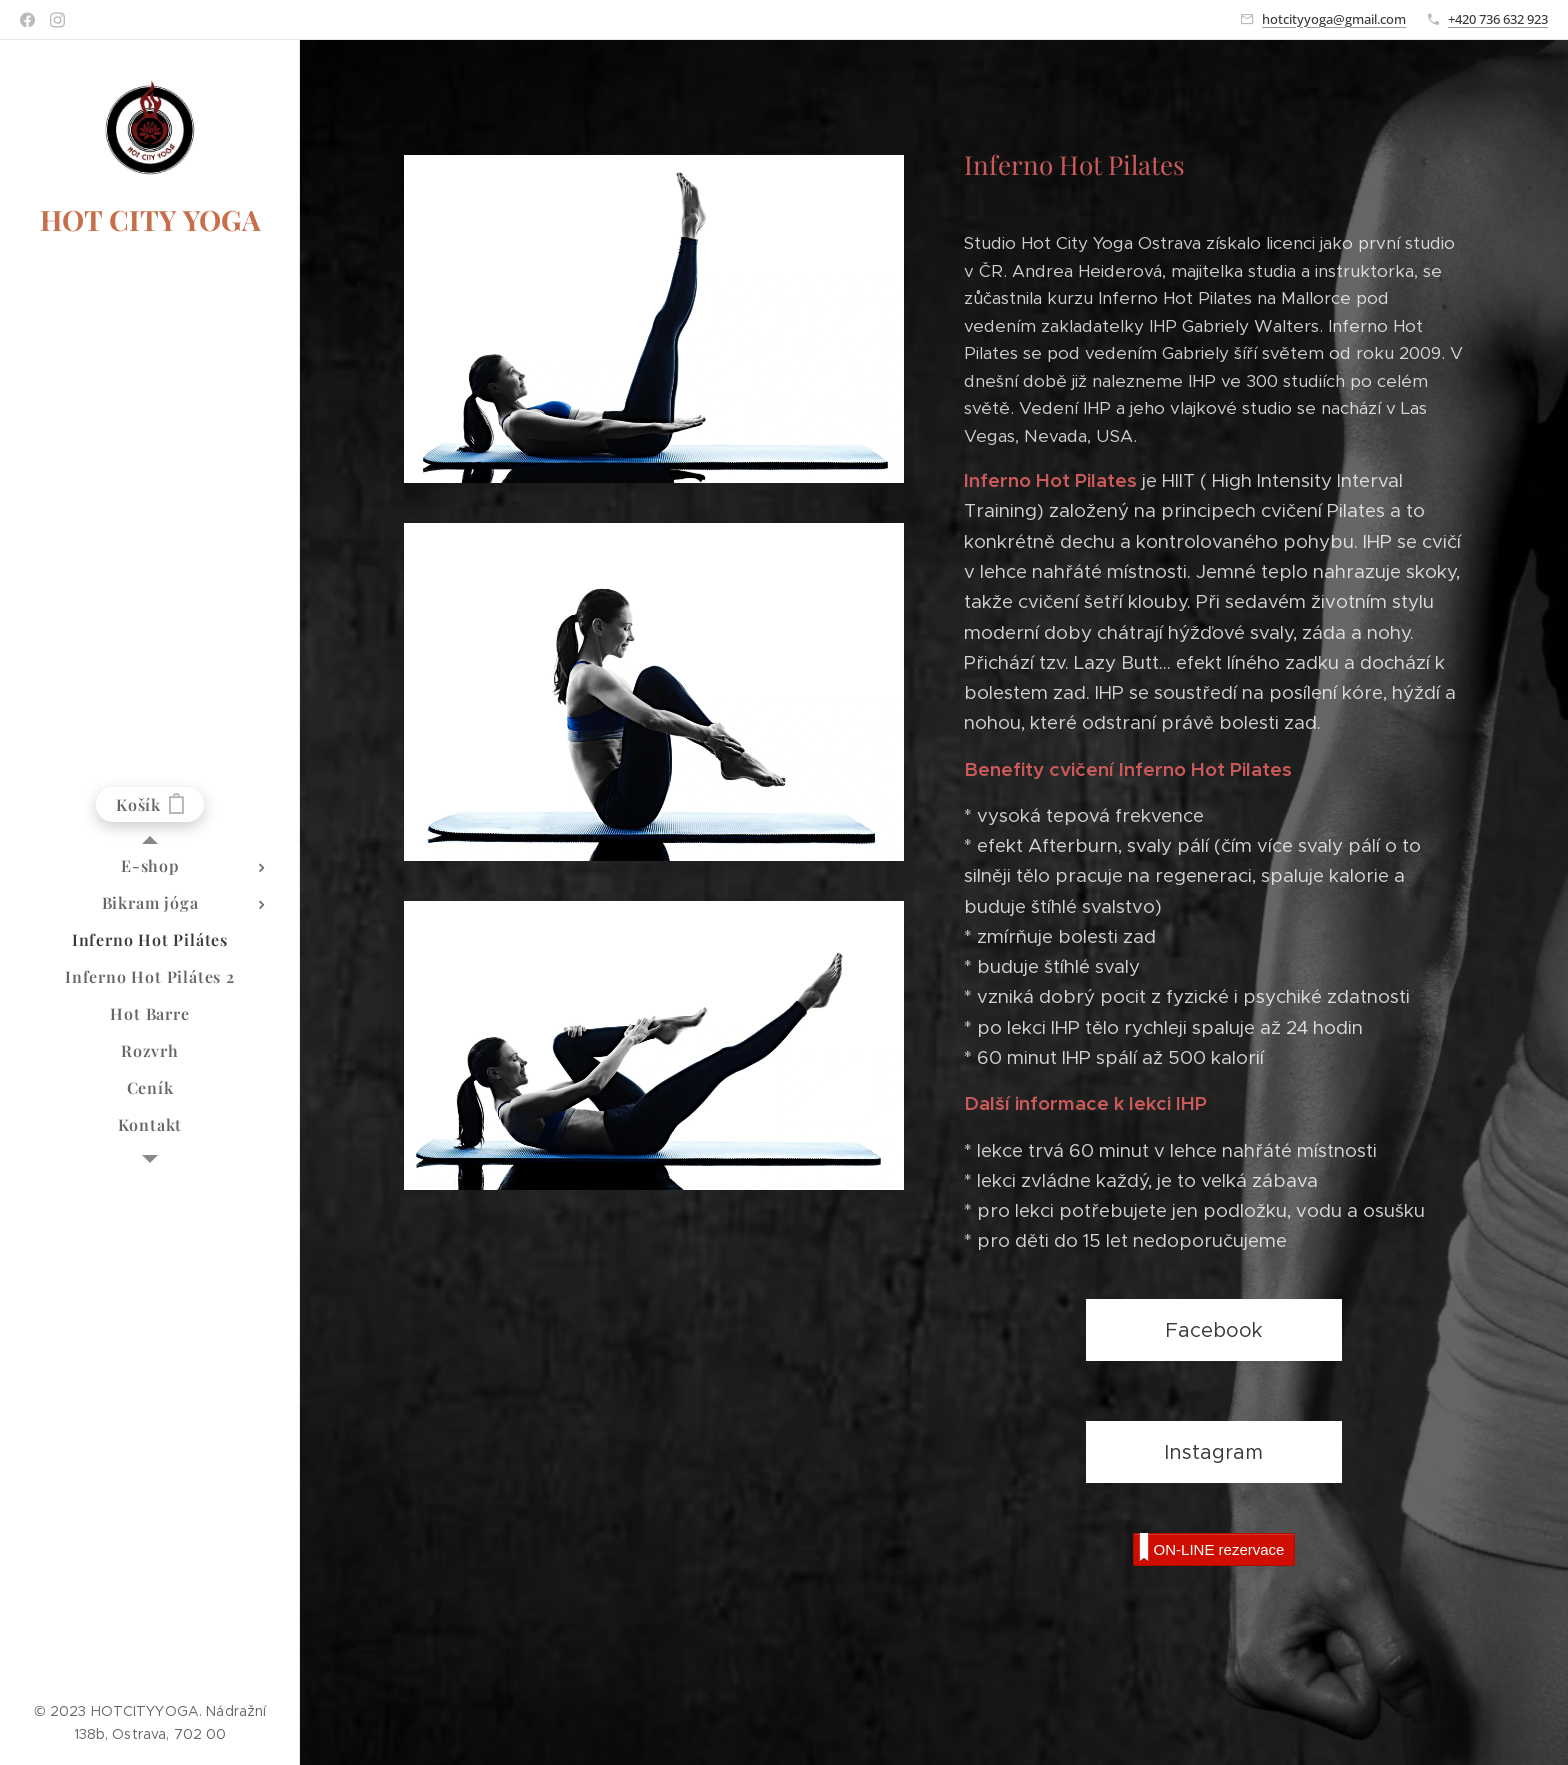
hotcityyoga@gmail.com (1334, 19)
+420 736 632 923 (1498, 19)
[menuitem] (150, 865)
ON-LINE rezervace (1212, 1548)
